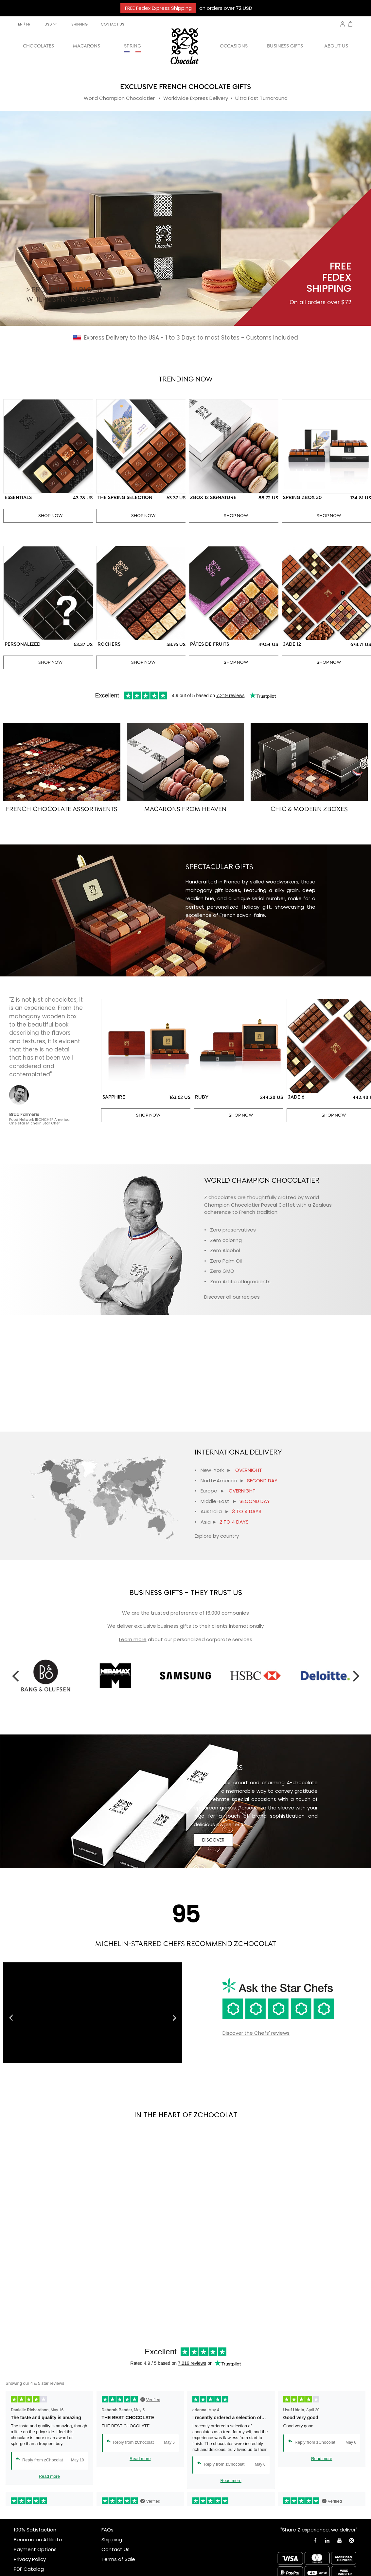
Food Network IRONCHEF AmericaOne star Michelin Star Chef (39, 1121)
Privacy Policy (30, 2559)
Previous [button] (15, 1675)
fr (28, 24)
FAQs (107, 2529)
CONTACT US (112, 24)
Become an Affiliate (38, 2539)
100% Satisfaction (35, 2529)
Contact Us (115, 2549)
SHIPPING (79, 24)
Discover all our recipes (232, 1296)
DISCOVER (213, 1840)
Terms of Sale (118, 2559)
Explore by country (217, 1535)
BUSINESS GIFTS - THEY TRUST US (185, 1592)
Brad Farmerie (24, 1114)
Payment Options (35, 2549)
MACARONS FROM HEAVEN (185, 809)
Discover (196, 928)
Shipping (111, 2539)
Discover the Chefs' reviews (256, 2032)
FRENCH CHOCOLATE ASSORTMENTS (61, 809)
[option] (101, 1675)
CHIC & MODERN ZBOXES (309, 809)
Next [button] (356, 1675)
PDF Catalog (29, 2569)
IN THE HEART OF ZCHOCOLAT (185, 2115)
